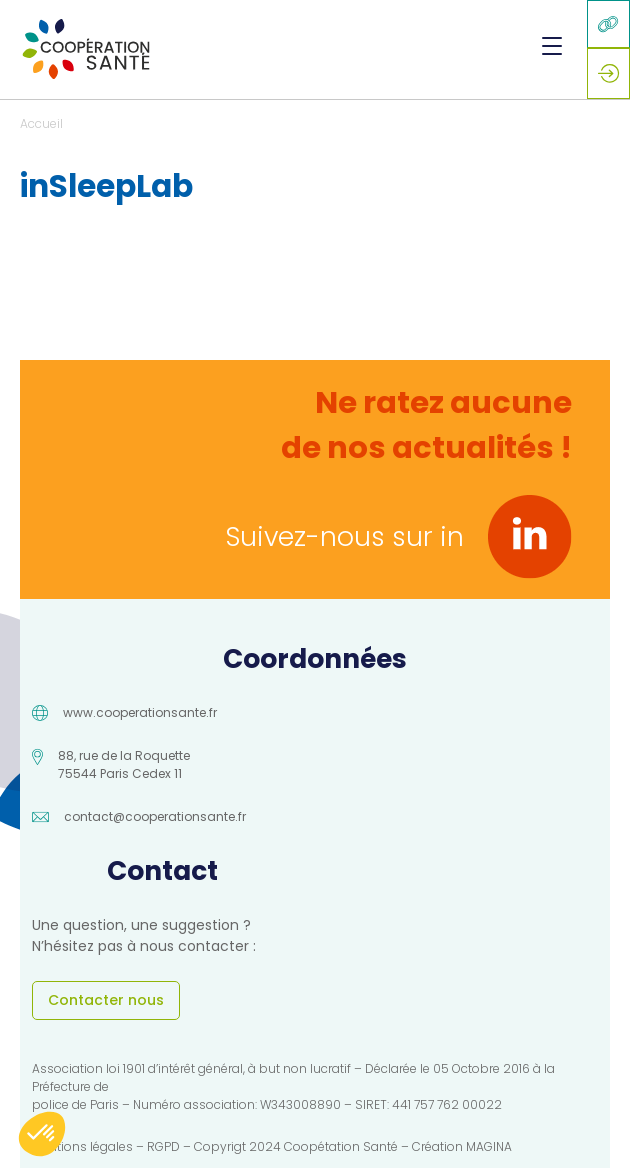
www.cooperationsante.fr (140, 712)
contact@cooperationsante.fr (155, 816)
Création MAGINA (462, 1146)
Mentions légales (82, 1146)
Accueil (41, 123)
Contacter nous (106, 1000)
